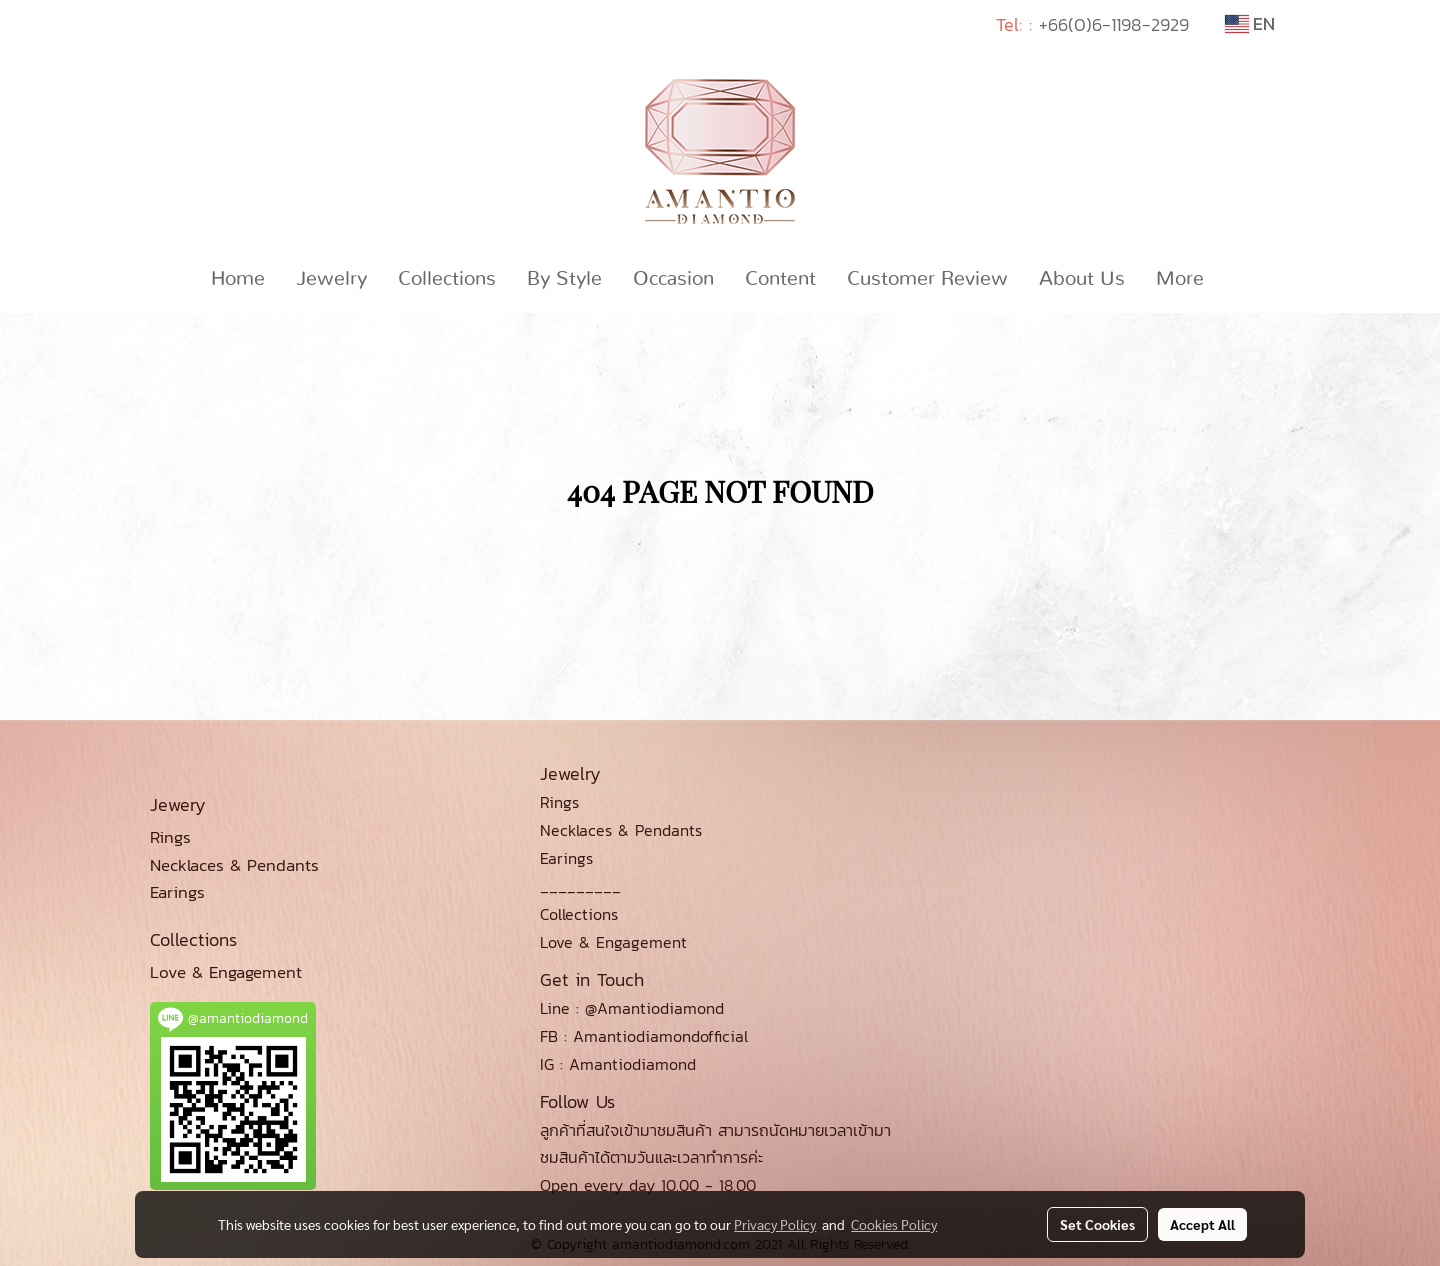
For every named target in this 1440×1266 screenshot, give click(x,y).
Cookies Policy (894, 1224)
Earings (566, 858)
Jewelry (331, 279)
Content (780, 279)
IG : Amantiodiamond (618, 1064)
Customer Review (927, 279)
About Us (1082, 279)
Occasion (673, 279)
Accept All (1202, 1224)
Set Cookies (1097, 1224)
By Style (564, 279)
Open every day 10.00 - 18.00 (648, 1185)
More (1180, 279)
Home (238, 279)
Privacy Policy (775, 1224)
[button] (1237, 279)
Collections (447, 279)
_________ (580, 886)
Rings (559, 802)
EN (1250, 23)
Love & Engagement (613, 942)
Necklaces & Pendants (621, 830)
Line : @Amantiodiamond (632, 1008)
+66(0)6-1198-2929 (1114, 24)
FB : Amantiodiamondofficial (644, 1036)
